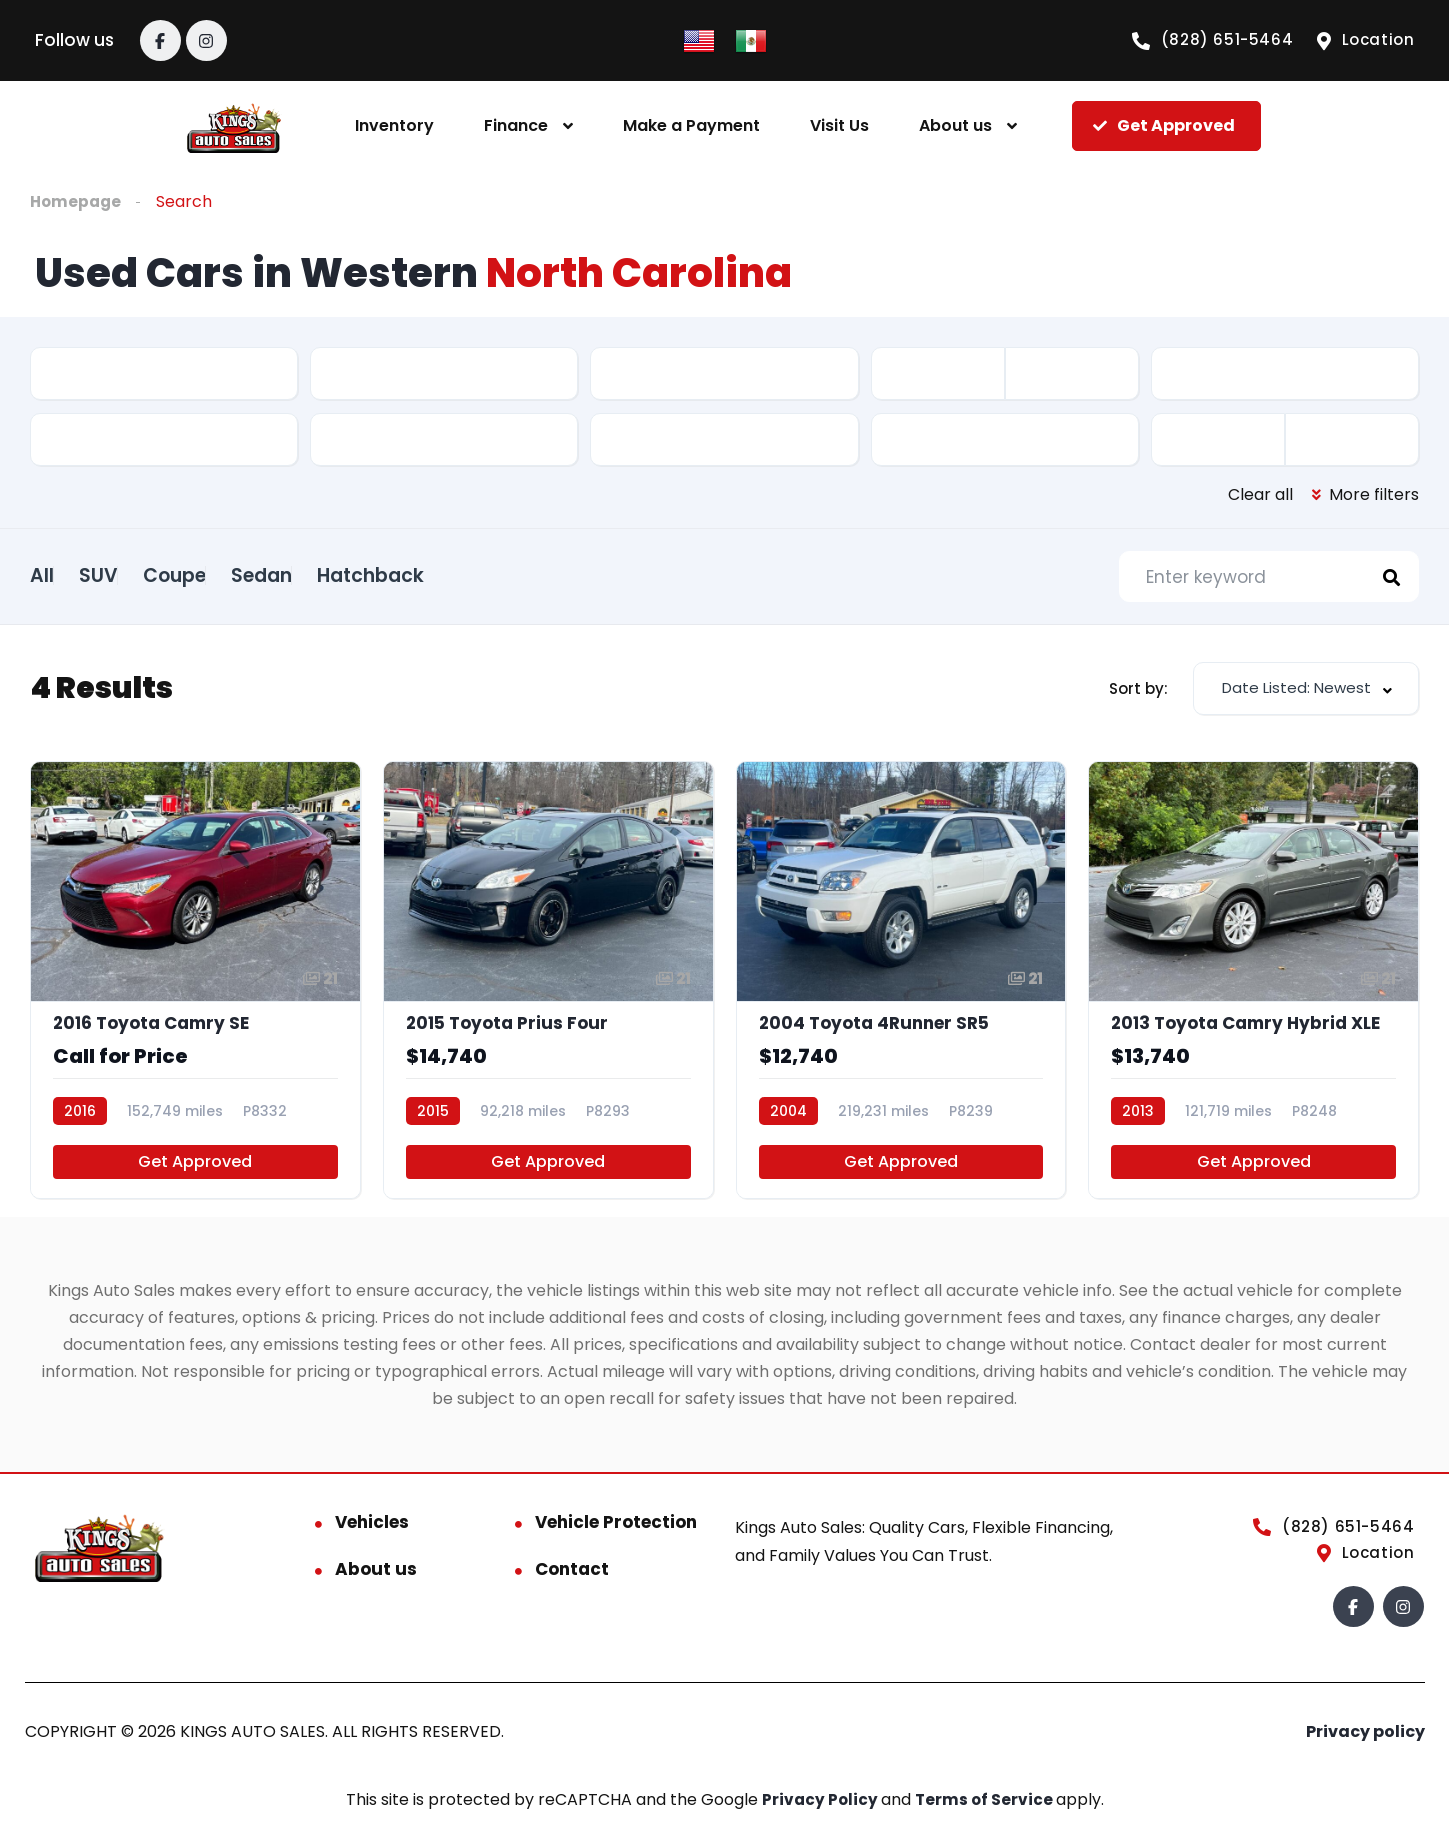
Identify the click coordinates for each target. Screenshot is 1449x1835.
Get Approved (195, 1172)
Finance (516, 125)
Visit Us (839, 125)
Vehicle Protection (616, 1533)
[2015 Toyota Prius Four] (548, 987)
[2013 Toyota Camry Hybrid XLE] (1253, 987)
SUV (123, 574)
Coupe (224, 574)
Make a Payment (691, 125)
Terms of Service (986, 1810)
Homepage (77, 201)
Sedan (336, 574)
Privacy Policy (820, 1810)
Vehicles (372, 1533)
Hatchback (470, 574)
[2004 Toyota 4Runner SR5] (901, 987)
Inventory (394, 125)
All (42, 574)
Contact (572, 1580)
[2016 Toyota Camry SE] (195, 987)
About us (955, 125)
